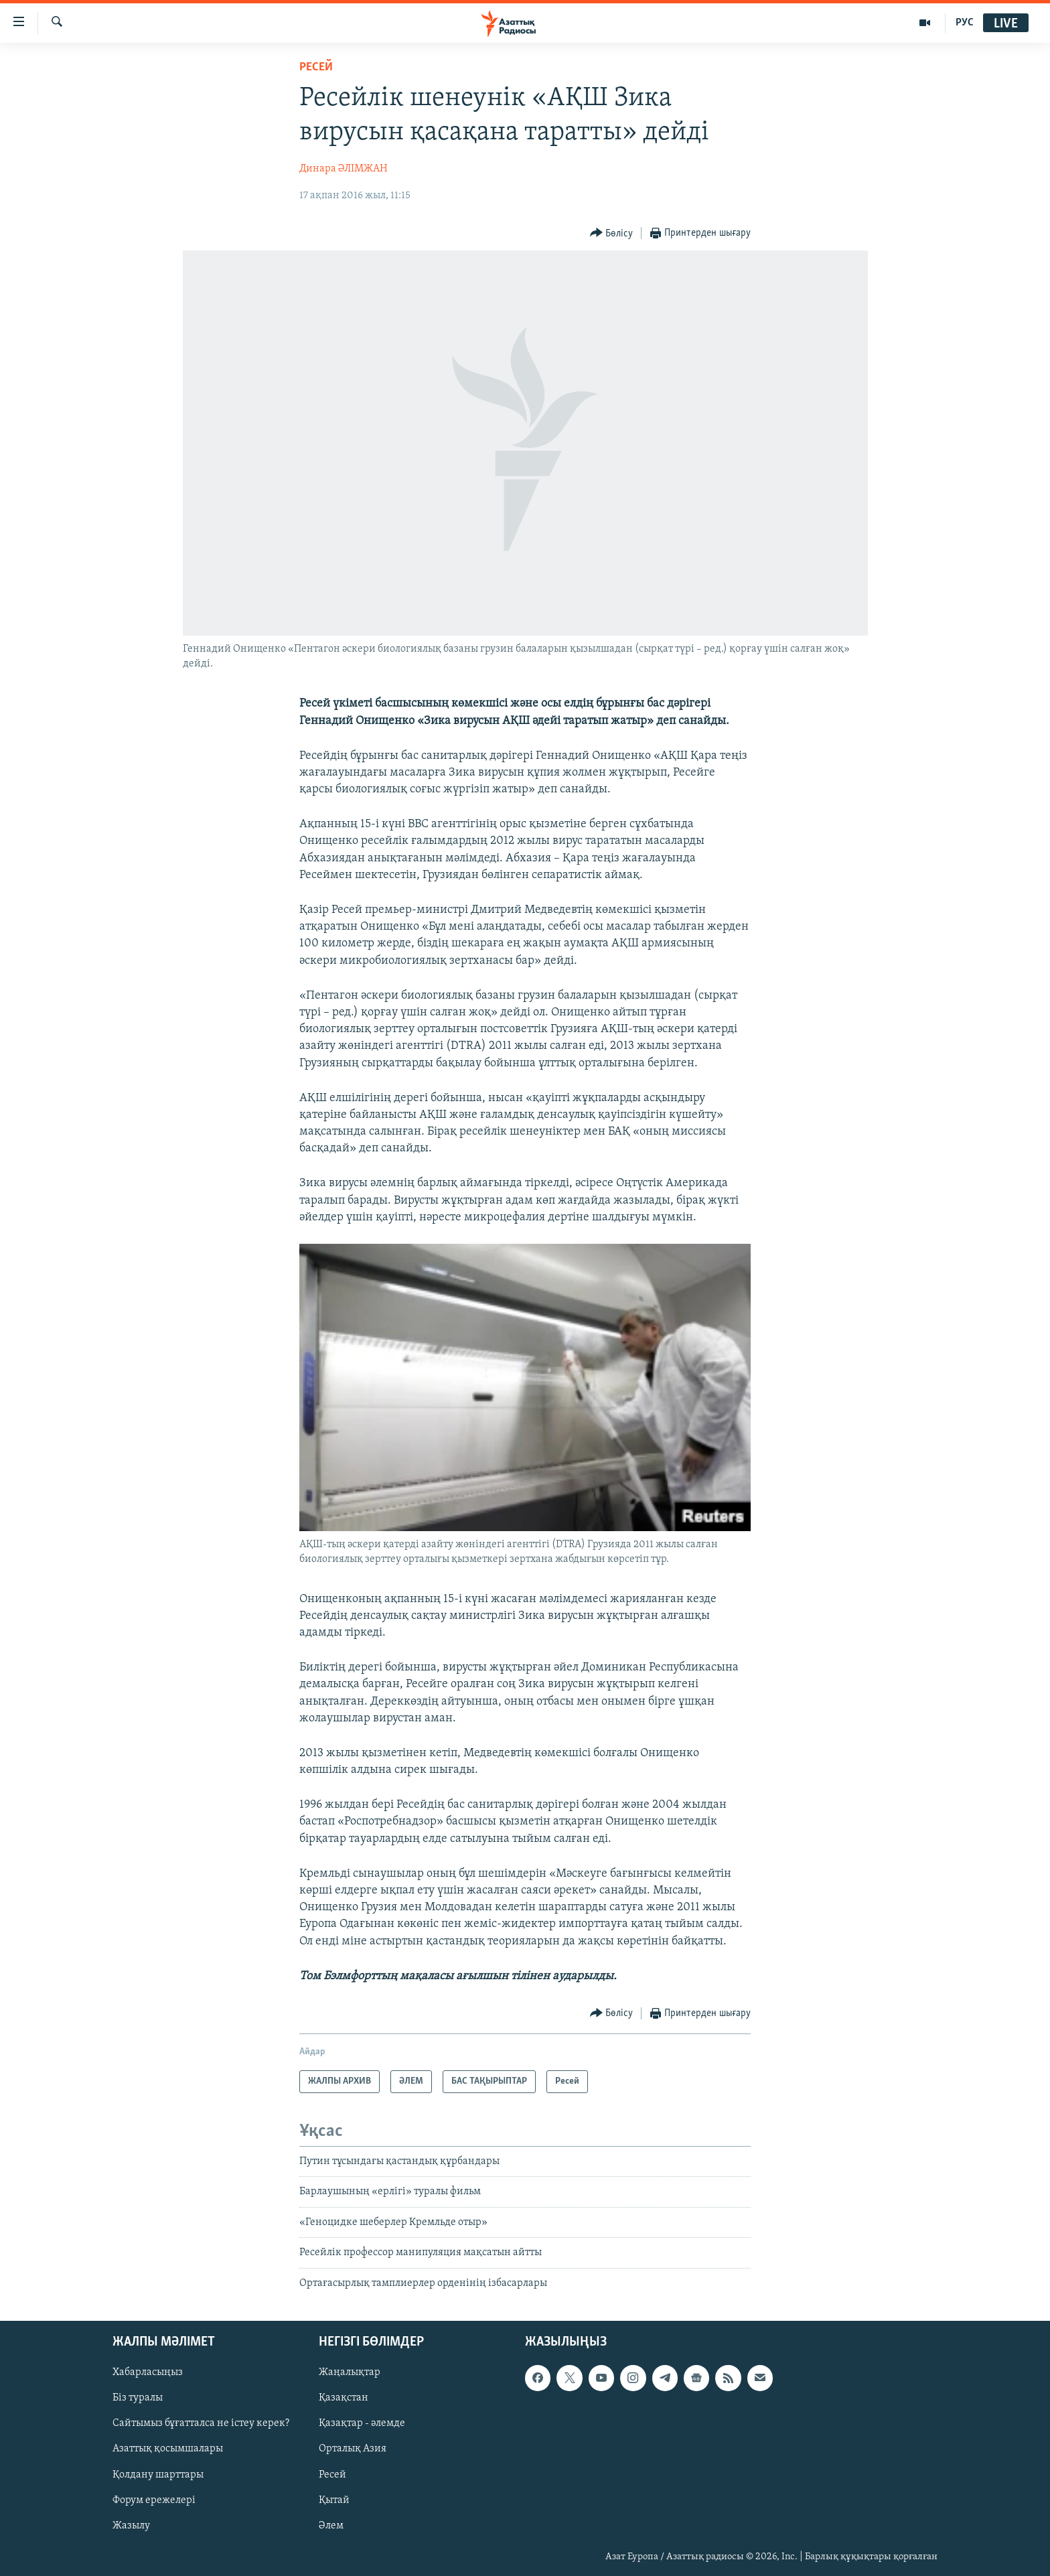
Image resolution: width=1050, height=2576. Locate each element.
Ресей (316, 67)
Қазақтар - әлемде (362, 2423)
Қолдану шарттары (158, 2474)
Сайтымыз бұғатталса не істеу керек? (200, 2423)
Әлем (331, 2525)
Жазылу (131, 2525)
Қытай (334, 2500)
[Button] (611, 233)
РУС (965, 22)
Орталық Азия (352, 2448)
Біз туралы (137, 2397)
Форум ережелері (154, 2500)
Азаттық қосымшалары (167, 2448)
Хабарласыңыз (147, 2372)
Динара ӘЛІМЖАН (343, 168)
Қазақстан (343, 2397)
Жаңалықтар (349, 2372)
